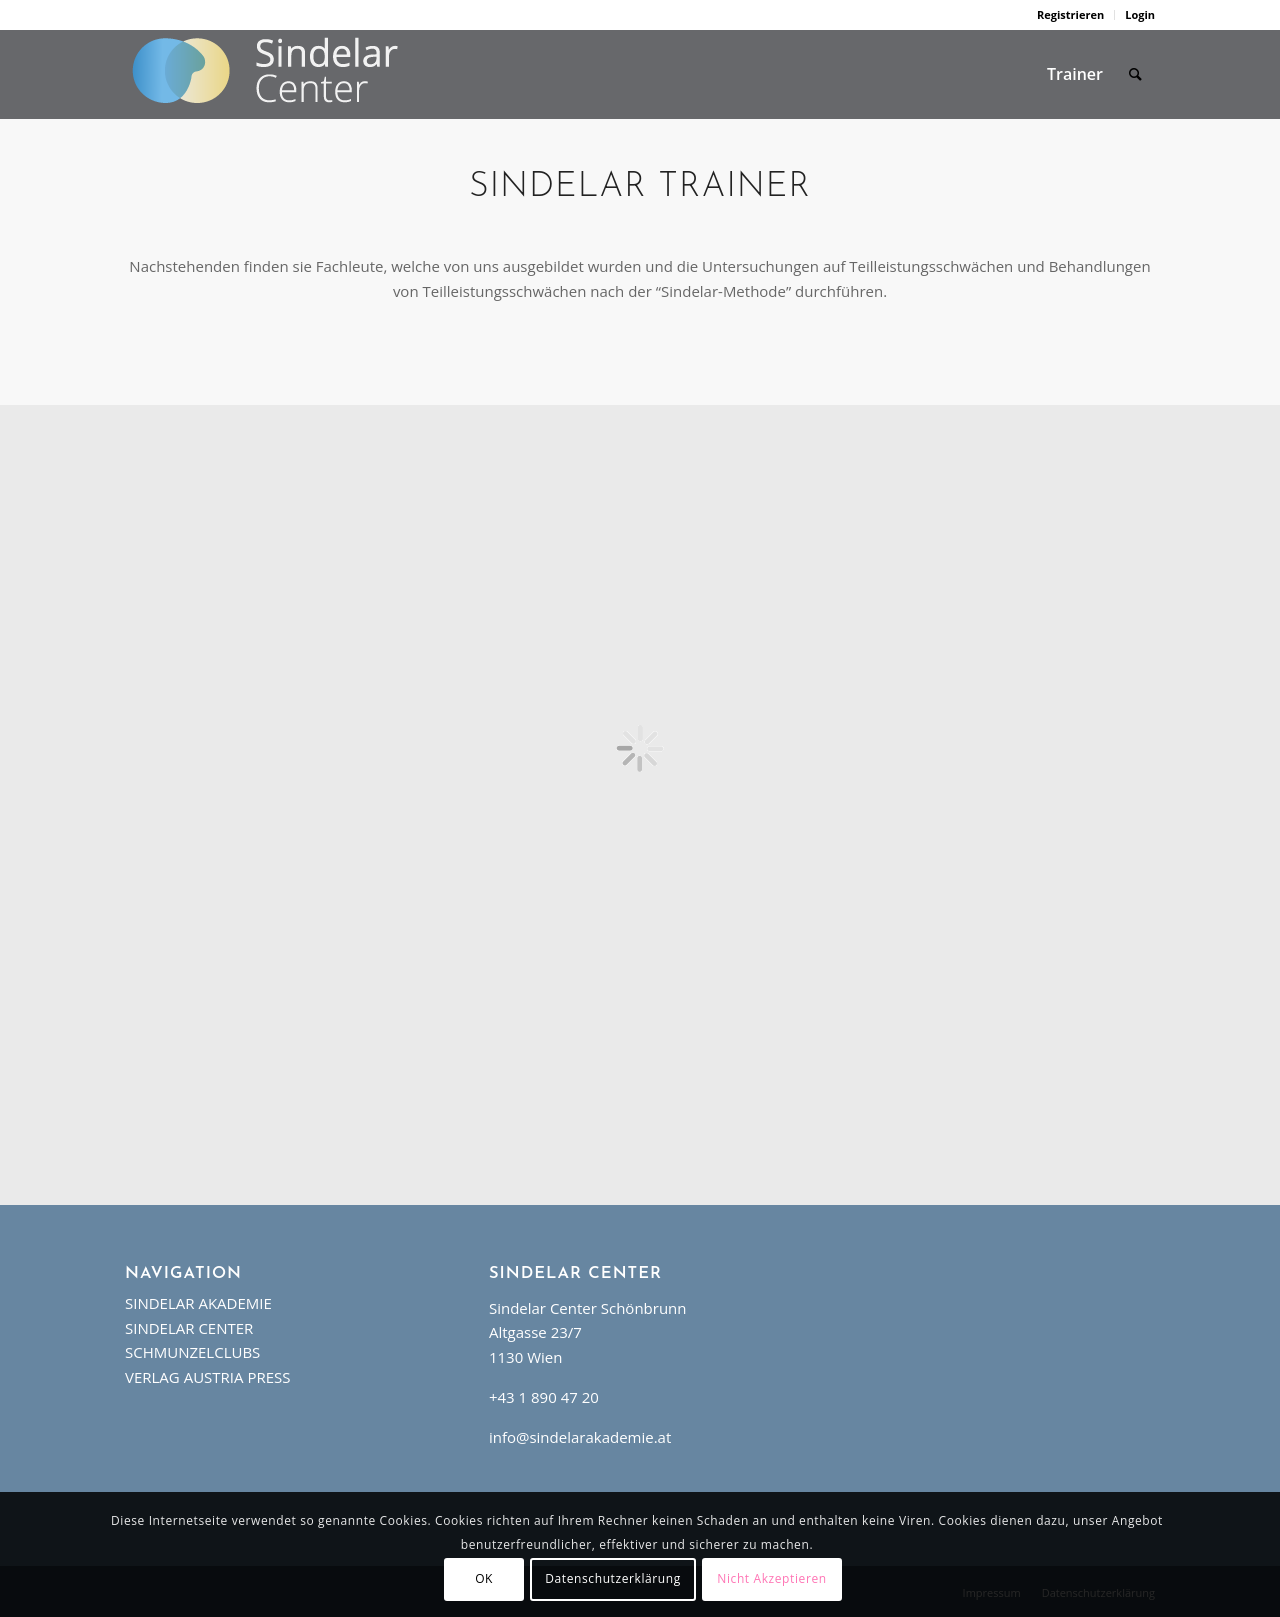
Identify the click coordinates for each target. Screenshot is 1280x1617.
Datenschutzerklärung (613, 1578)
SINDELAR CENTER (189, 1328)
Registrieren (1070, 14)
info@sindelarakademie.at (580, 1437)
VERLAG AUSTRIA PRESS (207, 1377)
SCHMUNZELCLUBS (192, 1352)
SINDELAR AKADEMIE (198, 1303)
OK (484, 1578)
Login (1140, 14)
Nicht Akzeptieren (771, 1578)
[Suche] (1135, 74)
